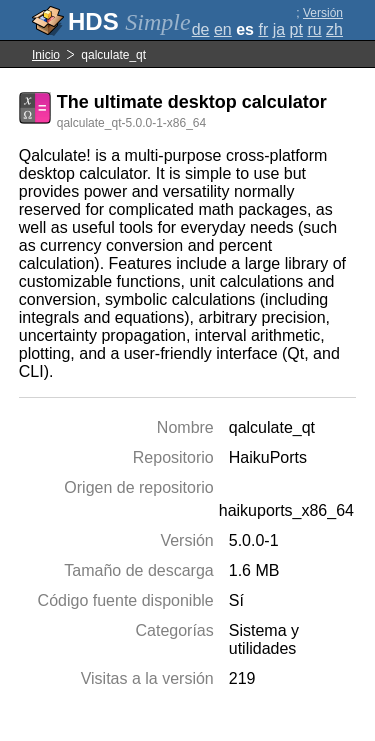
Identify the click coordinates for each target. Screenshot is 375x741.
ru (314, 29)
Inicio (46, 55)
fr (263, 29)
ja (279, 29)
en (223, 29)
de (201, 29)
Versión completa (318, 20)
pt (296, 29)
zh (334, 29)
